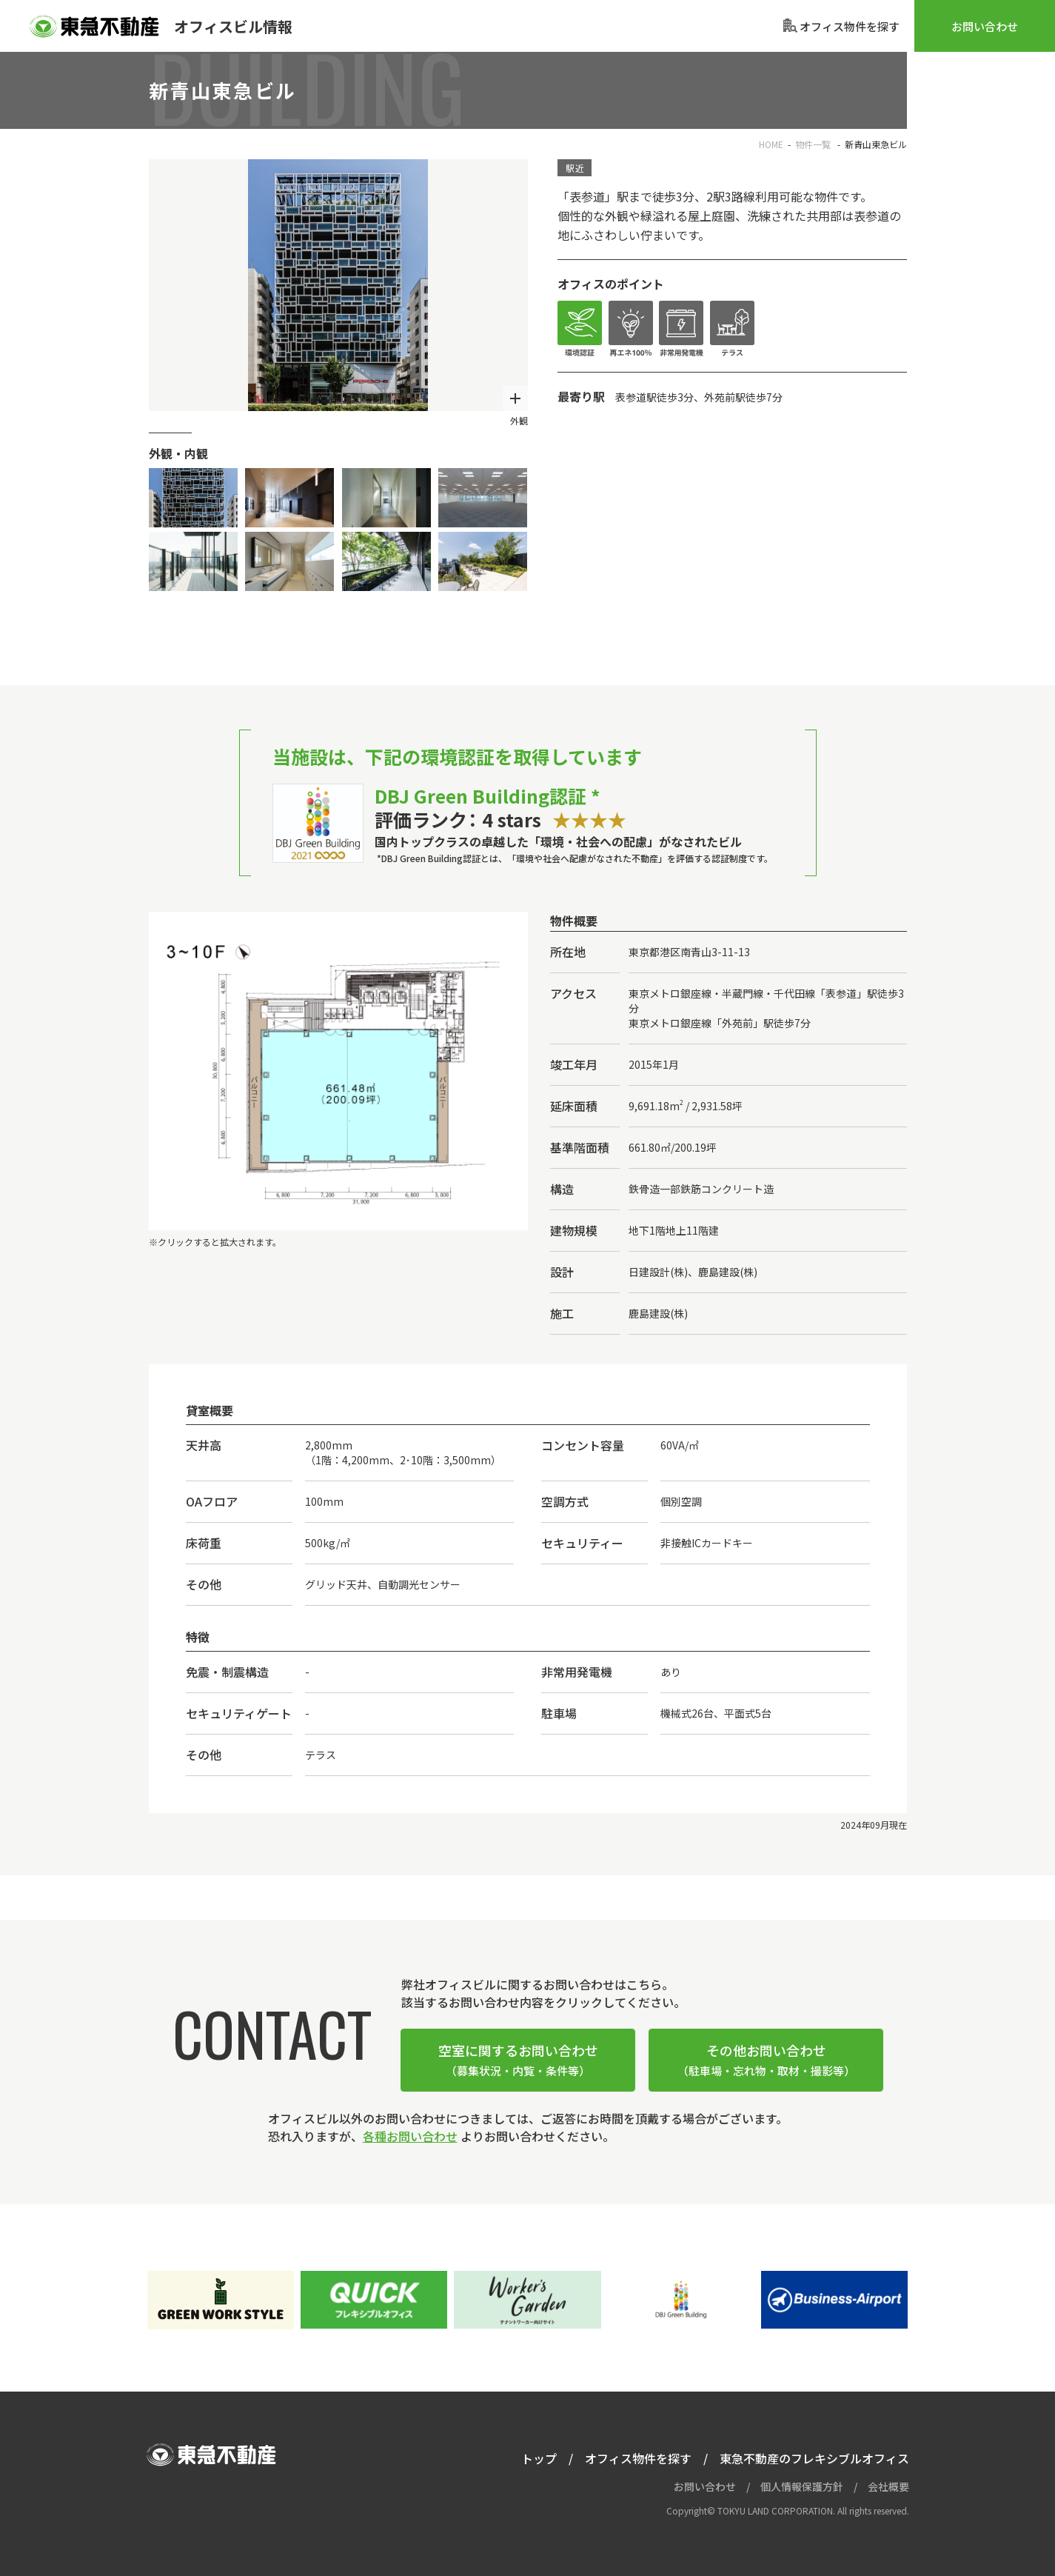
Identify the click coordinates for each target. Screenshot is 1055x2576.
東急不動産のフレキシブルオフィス (814, 2458)
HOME (771, 144)
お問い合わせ (984, 26)
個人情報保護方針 (801, 2486)
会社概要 (888, 2486)
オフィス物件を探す (638, 2458)
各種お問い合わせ (410, 2136)
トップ (539, 2458)
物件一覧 (814, 144)
